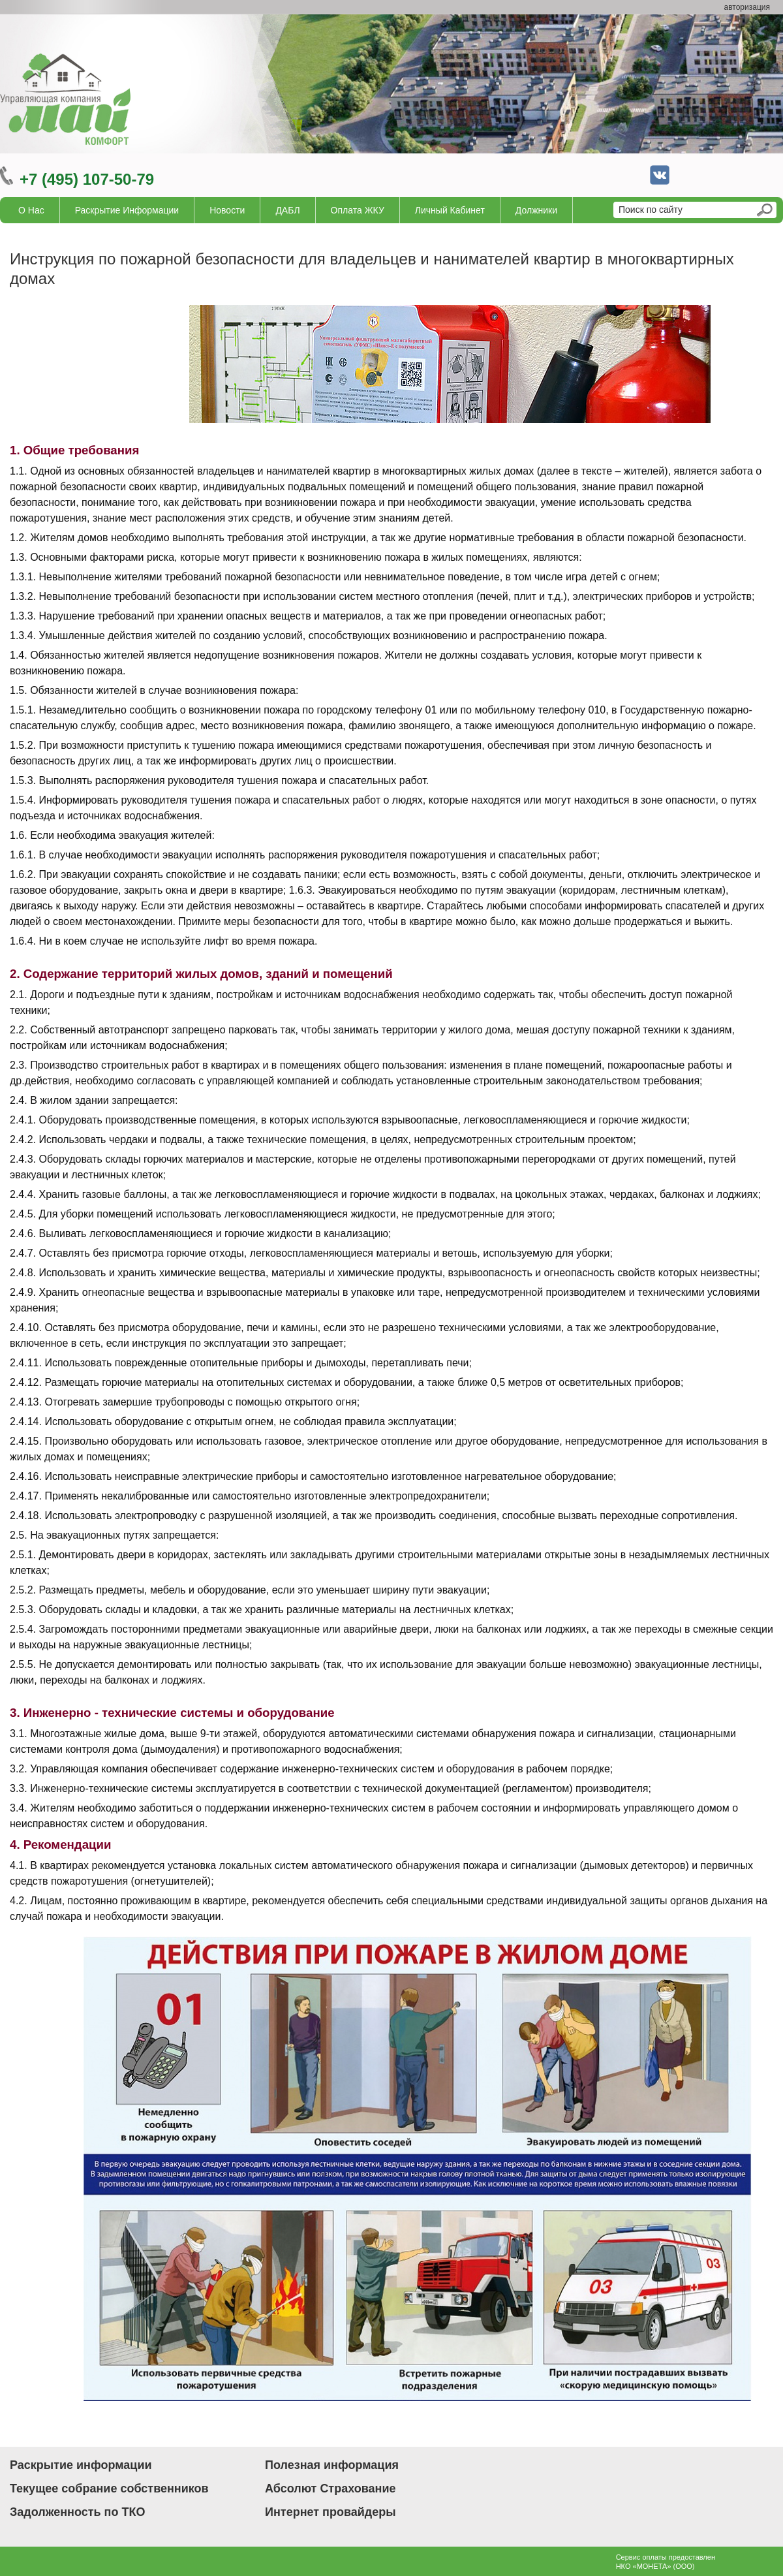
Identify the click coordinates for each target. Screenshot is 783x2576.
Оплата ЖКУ (357, 210)
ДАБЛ (287, 210)
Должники (536, 210)
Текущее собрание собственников (109, 2488)
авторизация (747, 7)
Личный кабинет (450, 210)
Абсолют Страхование (330, 2488)
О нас (31, 210)
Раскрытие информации (127, 210)
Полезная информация (332, 2465)
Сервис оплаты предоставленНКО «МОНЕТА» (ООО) (665, 2561)
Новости (227, 210)
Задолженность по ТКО (77, 2512)
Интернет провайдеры (330, 2512)
